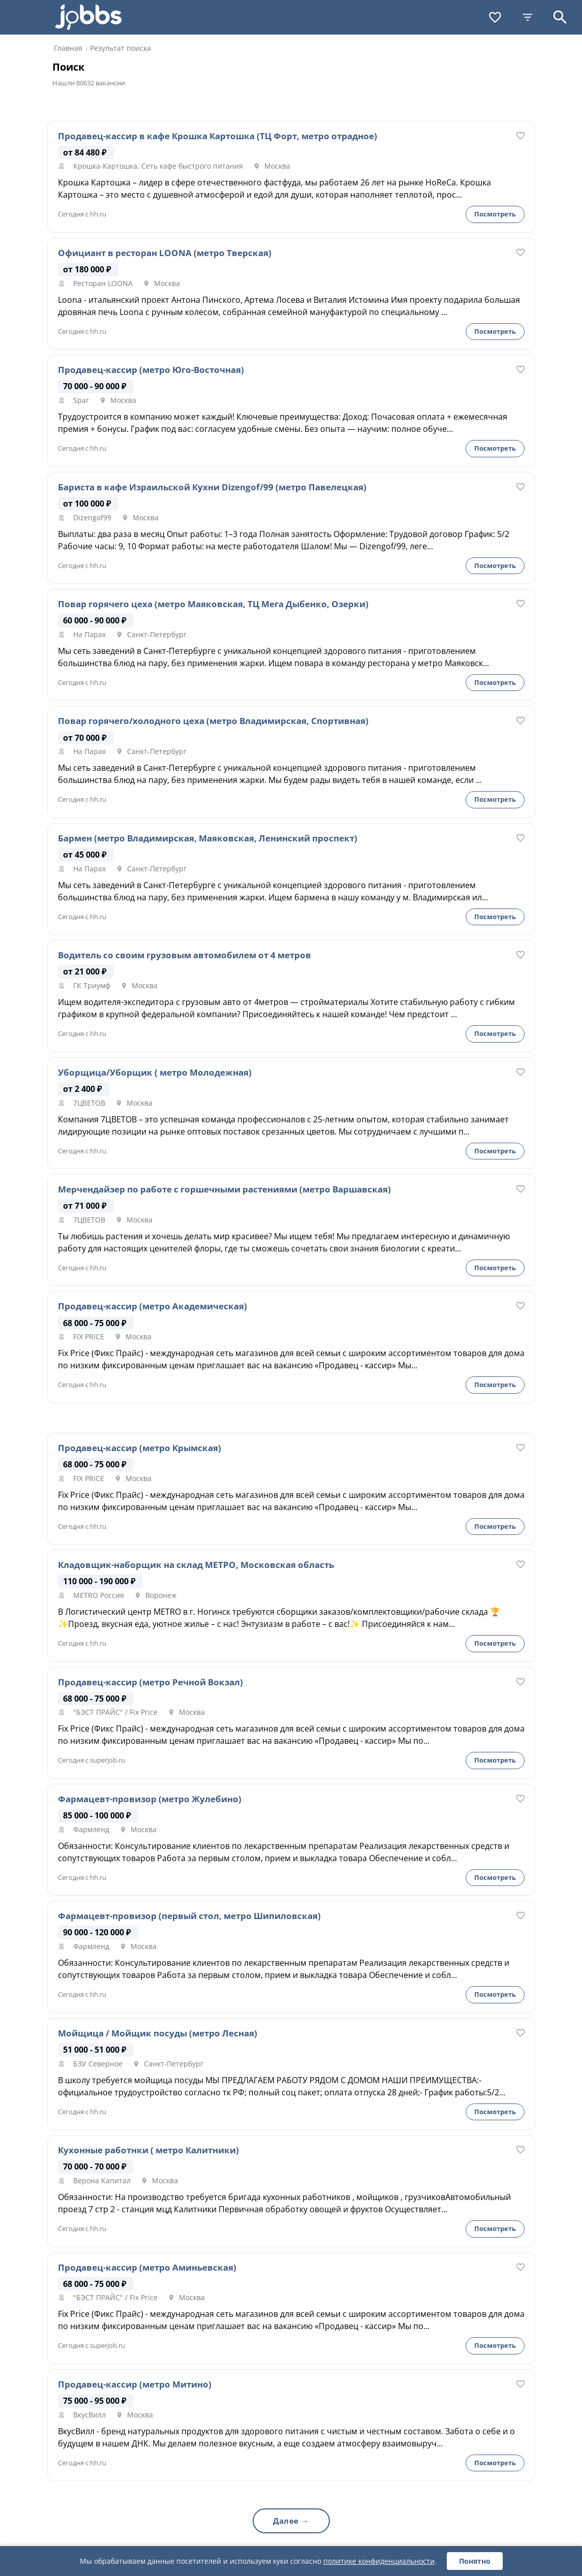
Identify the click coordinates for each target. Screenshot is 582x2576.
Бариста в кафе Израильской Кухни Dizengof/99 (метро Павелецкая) (212, 487)
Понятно (475, 2561)
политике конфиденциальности (379, 2561)
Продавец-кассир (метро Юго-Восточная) (151, 369)
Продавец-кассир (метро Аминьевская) (147, 2267)
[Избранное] (495, 17)
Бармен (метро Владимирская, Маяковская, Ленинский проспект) (207, 838)
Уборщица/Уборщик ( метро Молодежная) (155, 1072)
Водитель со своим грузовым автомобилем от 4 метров (184, 955)
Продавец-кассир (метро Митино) (134, 2384)
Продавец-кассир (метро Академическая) (152, 1306)
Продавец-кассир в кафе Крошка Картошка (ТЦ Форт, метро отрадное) (217, 136)
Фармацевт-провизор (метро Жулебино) (149, 1799)
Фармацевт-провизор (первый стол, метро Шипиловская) (189, 1916)
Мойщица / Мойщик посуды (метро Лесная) (157, 2033)
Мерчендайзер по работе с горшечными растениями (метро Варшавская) (224, 1189)
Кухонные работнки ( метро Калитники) (148, 2150)
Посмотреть (495, 213)
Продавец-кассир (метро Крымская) (139, 1448)
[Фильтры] (527, 17)
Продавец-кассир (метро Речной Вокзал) (150, 1682)
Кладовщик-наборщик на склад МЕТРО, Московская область (196, 1564)
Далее (286, 2521)
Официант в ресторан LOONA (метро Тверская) (164, 253)
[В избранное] (520, 136)
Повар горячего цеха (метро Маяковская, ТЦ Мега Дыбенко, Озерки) (213, 604)
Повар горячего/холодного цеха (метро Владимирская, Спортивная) (213, 721)
